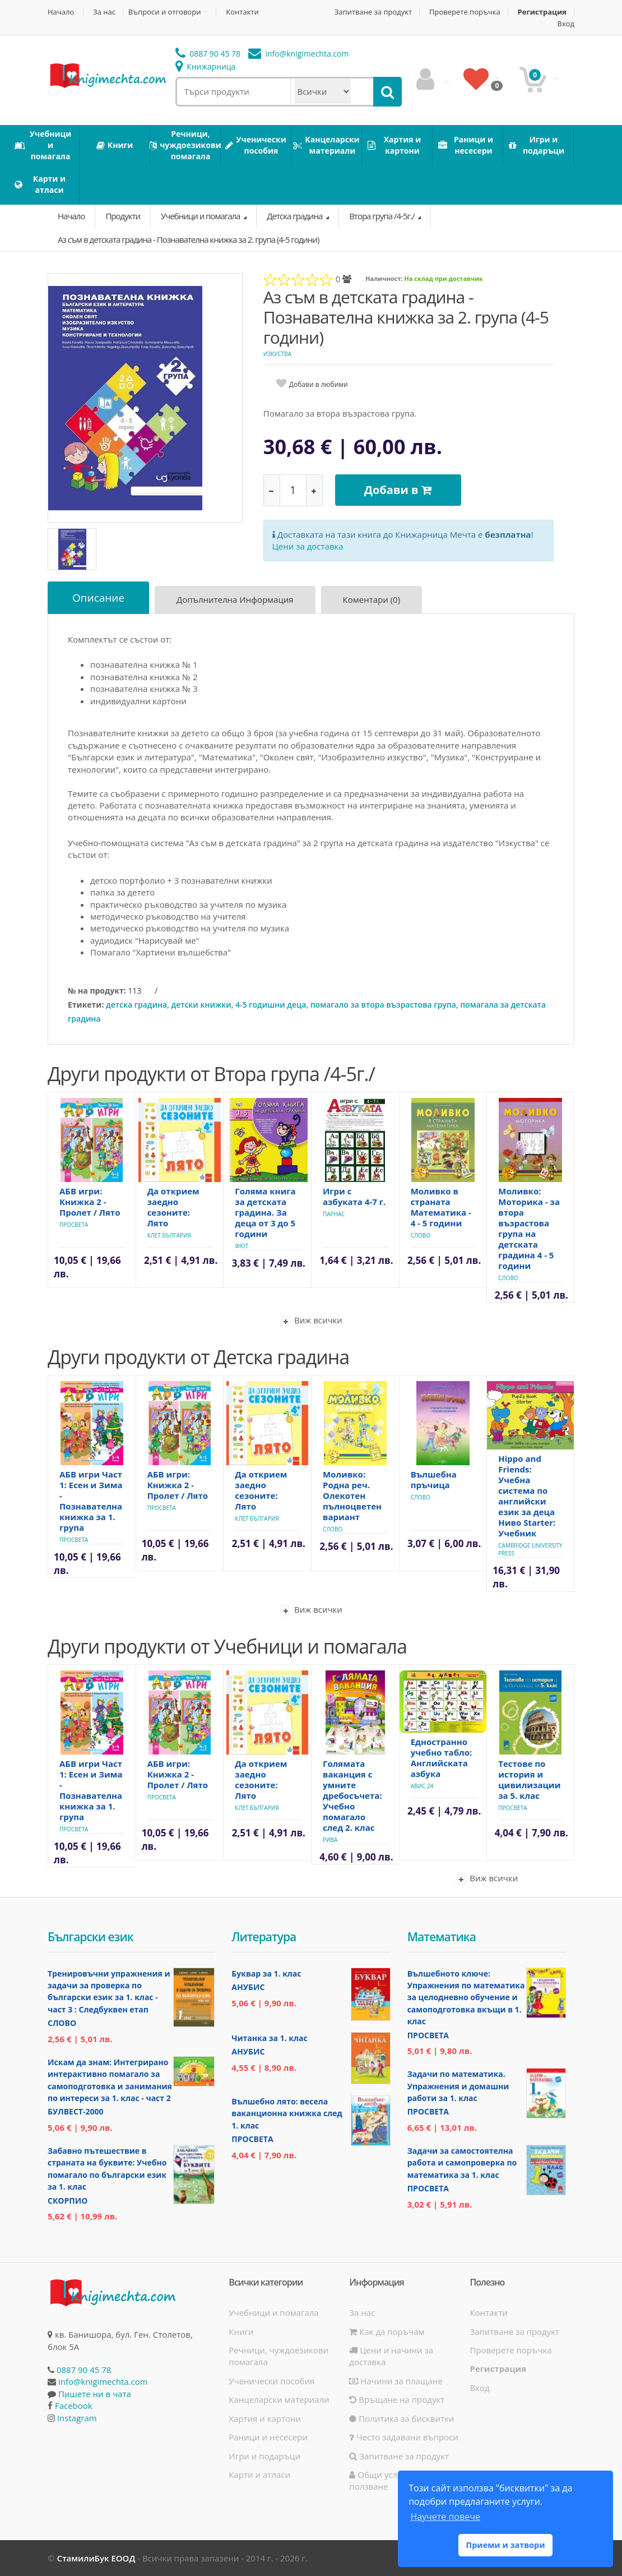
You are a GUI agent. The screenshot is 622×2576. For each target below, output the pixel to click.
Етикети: (86, 1004)
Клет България (169, 1235)
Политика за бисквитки (401, 2418)
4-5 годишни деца (271, 1004)
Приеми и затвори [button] (505, 2545)
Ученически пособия (271, 2380)
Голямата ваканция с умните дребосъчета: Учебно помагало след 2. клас (352, 1795)
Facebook (73, 2405)
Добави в (398, 489)
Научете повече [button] (445, 2516)
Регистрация (542, 12)
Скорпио (67, 2200)
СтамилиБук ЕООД (96, 2558)
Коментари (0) (372, 599)
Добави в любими (318, 384)
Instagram (77, 2417)
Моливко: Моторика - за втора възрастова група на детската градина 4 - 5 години (529, 1228)
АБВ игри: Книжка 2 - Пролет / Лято (89, 1201)
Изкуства (277, 354)
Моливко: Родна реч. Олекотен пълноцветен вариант (352, 1495)
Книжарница (205, 66)
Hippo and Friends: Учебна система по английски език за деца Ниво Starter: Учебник (526, 1496)
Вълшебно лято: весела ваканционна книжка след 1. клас (286, 2113)
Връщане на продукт (396, 2399)
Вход (566, 24)
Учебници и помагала (201, 215)
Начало (61, 12)
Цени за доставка (308, 546)
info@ (298, 53)
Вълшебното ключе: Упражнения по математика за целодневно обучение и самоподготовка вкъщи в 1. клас (466, 1997)
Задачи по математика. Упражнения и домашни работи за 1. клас (458, 2086)
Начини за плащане (395, 2380)
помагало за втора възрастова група (383, 1004)
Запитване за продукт (373, 12)
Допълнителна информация (235, 599)
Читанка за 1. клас (269, 2038)
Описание (98, 597)
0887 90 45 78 (208, 53)
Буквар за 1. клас (266, 1973)
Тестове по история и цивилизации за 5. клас (529, 1779)
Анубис (247, 1987)
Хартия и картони (265, 2418)
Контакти (242, 12)
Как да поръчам (386, 2331)
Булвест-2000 (75, 2111)
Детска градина (295, 215)
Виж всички (311, 1320)
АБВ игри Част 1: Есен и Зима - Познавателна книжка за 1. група (91, 1501)
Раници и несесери (268, 2437)
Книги (241, 2331)
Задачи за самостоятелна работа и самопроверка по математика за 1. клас (462, 2162)
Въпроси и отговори (164, 11)
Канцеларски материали (279, 2399)
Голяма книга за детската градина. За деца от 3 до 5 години (265, 1212)
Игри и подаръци (264, 2456)
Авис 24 (422, 1786)
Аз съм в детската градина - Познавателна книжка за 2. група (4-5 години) (188, 239)
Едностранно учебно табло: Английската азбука (441, 1757)
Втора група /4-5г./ (382, 215)
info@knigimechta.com (103, 2381)
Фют (241, 1246)
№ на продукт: (97, 990)
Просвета (73, 1225)
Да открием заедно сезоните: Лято (173, 1207)
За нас (104, 12)
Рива (330, 1840)
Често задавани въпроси (403, 2437)
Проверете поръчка (464, 12)
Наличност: (383, 278)
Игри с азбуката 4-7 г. (354, 1196)
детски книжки (201, 1004)
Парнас (334, 1214)
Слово (420, 1235)
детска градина (136, 1004)
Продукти (122, 215)
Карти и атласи (259, 2474)
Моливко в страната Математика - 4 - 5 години (441, 1207)
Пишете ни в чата (94, 2393)
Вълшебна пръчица (434, 1479)
